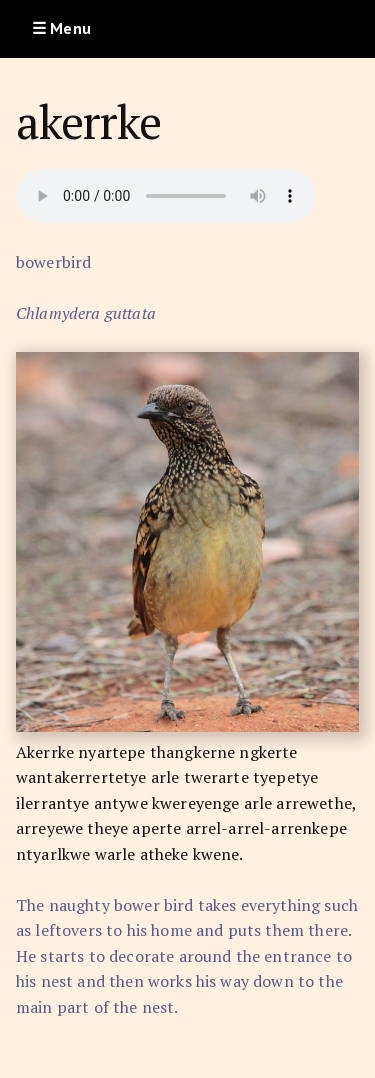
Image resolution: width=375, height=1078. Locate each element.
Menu (70, 28)
